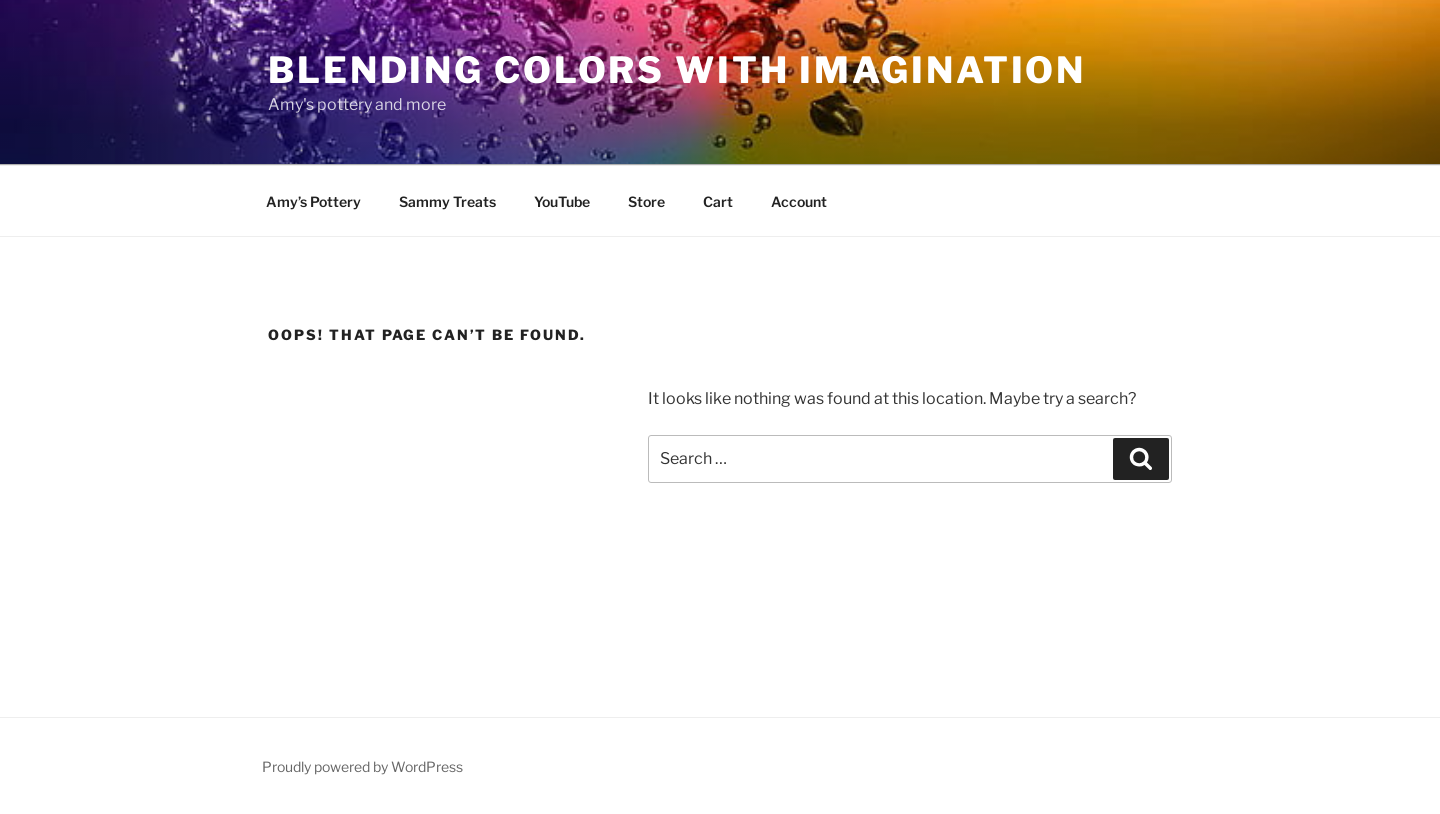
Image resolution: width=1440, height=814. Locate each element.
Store (646, 201)
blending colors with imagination (677, 70)
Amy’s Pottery (313, 201)
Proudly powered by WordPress (362, 766)
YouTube (562, 201)
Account (799, 201)
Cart (718, 201)
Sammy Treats (447, 201)
